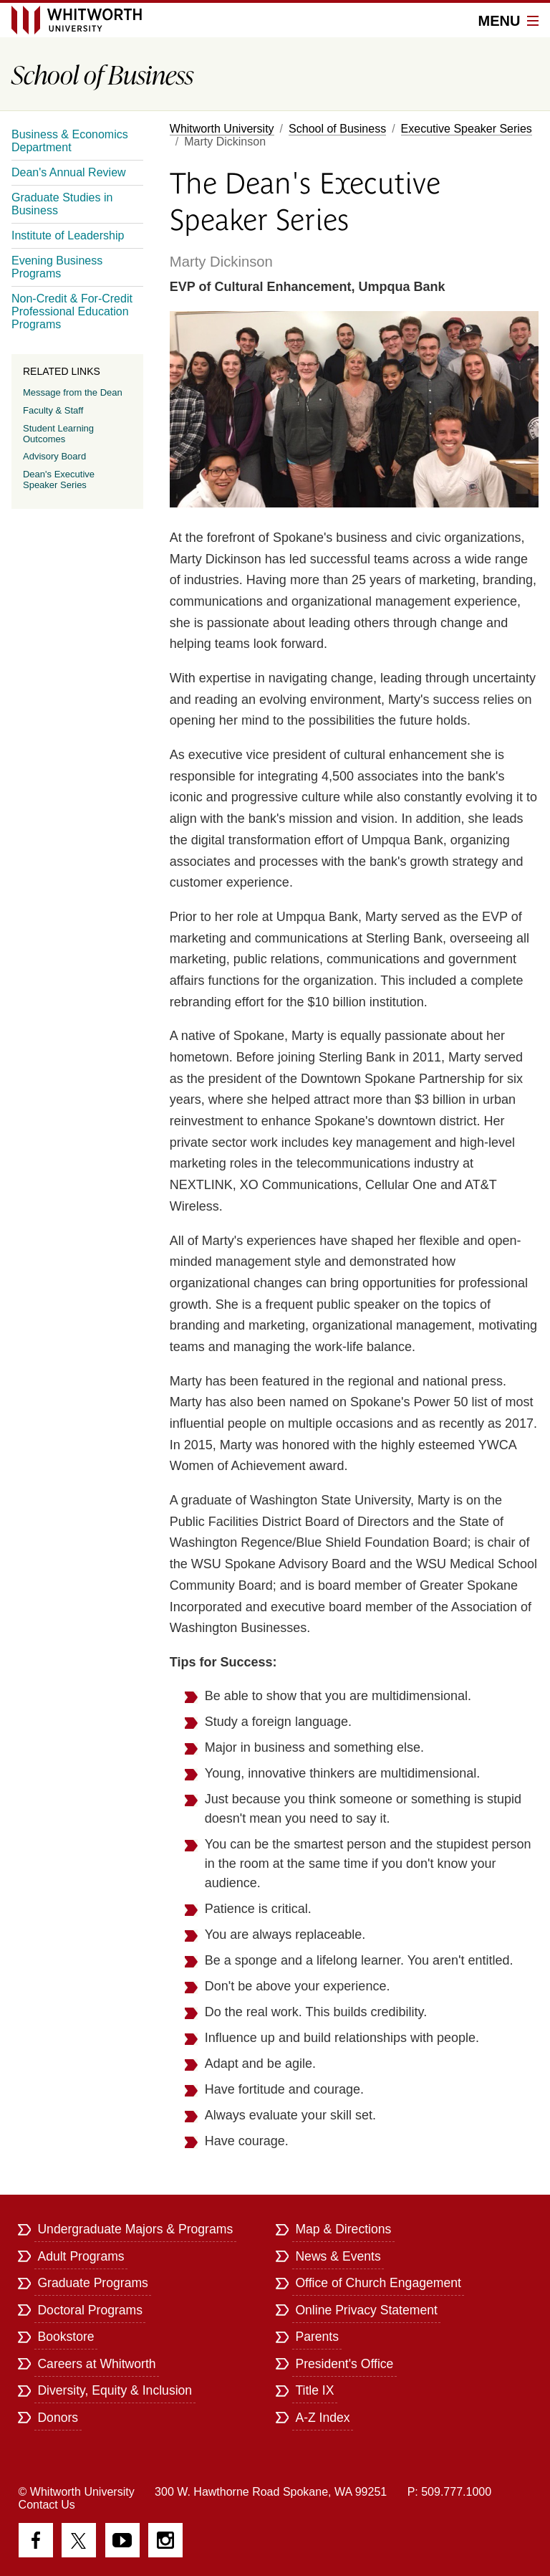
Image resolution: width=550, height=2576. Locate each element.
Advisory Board (54, 456)
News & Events (337, 2256)
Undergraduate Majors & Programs (135, 2229)
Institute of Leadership (67, 235)
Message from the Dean (72, 392)
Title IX (314, 2390)
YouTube (122, 2540)
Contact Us (47, 2505)
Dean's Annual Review (68, 172)
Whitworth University (222, 129)
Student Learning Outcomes (58, 433)
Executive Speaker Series (466, 129)
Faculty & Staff (53, 410)
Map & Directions (343, 2229)
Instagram (165, 2540)
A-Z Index (322, 2417)
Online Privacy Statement (366, 2310)
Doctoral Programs (90, 2310)
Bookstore (65, 2336)
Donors (57, 2417)
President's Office (344, 2364)
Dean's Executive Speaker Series (59, 479)
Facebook (36, 2540)
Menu (508, 21)
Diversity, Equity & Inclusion (114, 2390)
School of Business (337, 129)
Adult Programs (80, 2256)
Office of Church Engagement (377, 2283)
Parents (317, 2336)
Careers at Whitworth (96, 2364)
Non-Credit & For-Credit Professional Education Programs (71, 311)
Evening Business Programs (56, 267)
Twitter (79, 2540)
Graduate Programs (92, 2283)
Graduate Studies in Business (61, 203)
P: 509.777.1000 (449, 2492)
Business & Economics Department (69, 140)
